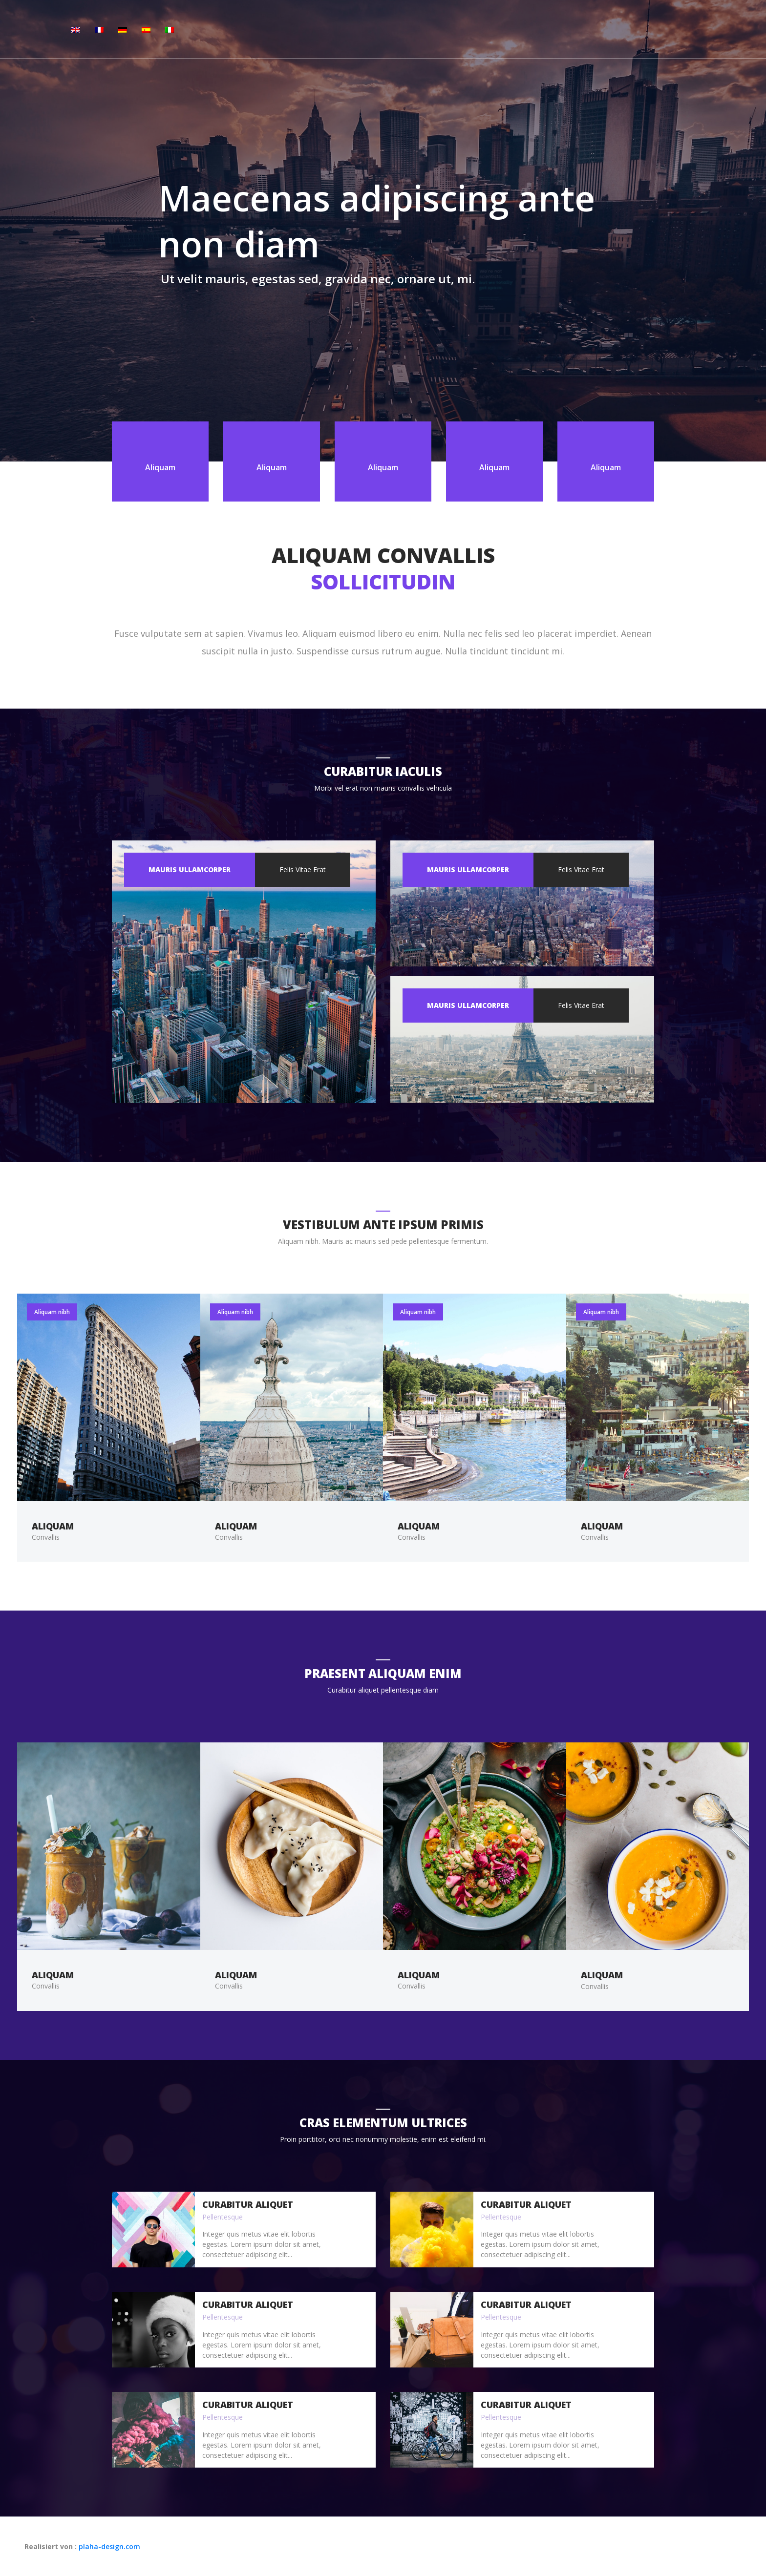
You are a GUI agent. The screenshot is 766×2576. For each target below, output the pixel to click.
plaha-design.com (109, 2546)
